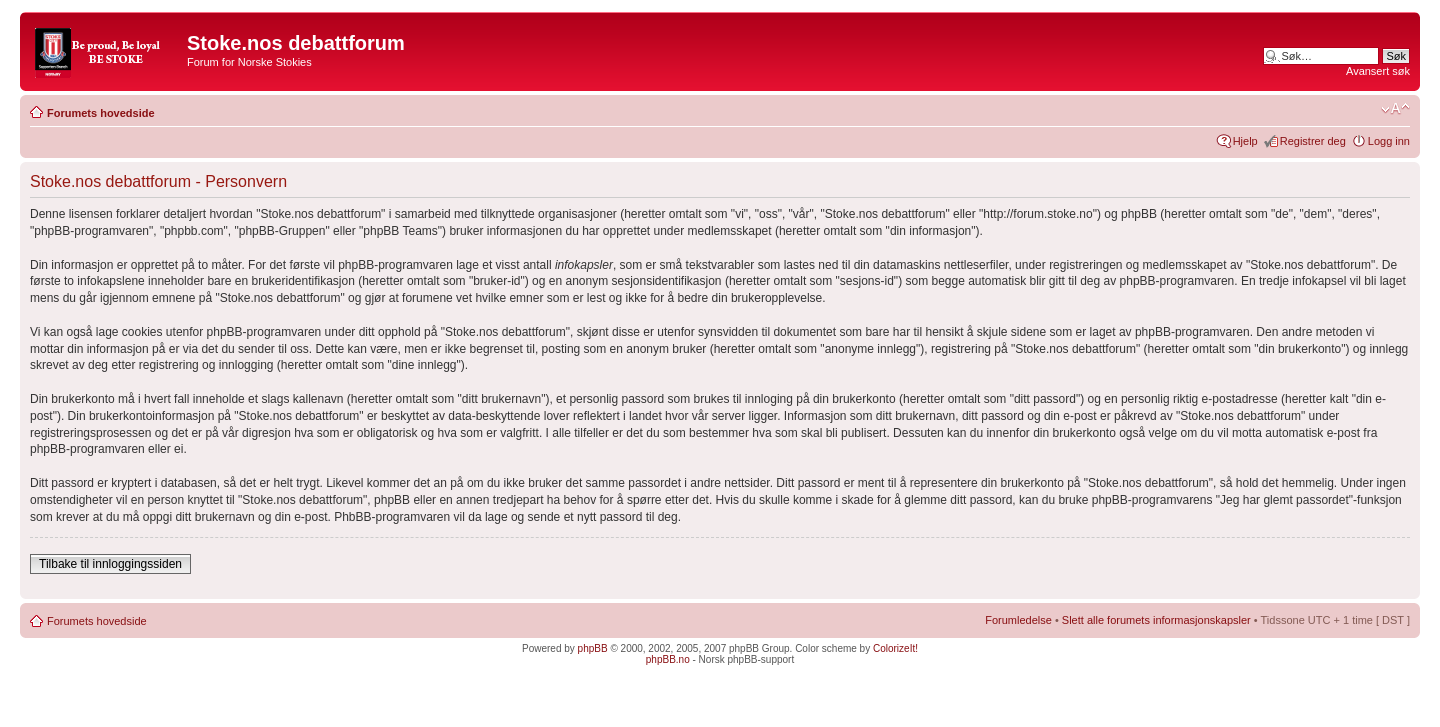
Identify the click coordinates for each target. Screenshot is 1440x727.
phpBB (593, 648)
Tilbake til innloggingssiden (110, 564)
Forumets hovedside (101, 113)
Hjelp (1245, 141)
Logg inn (1389, 141)
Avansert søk (1378, 71)
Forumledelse (1018, 620)
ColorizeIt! (895, 648)
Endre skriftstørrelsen (1395, 109)
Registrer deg (1313, 141)
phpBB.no (668, 659)
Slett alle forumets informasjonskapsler (1156, 620)
